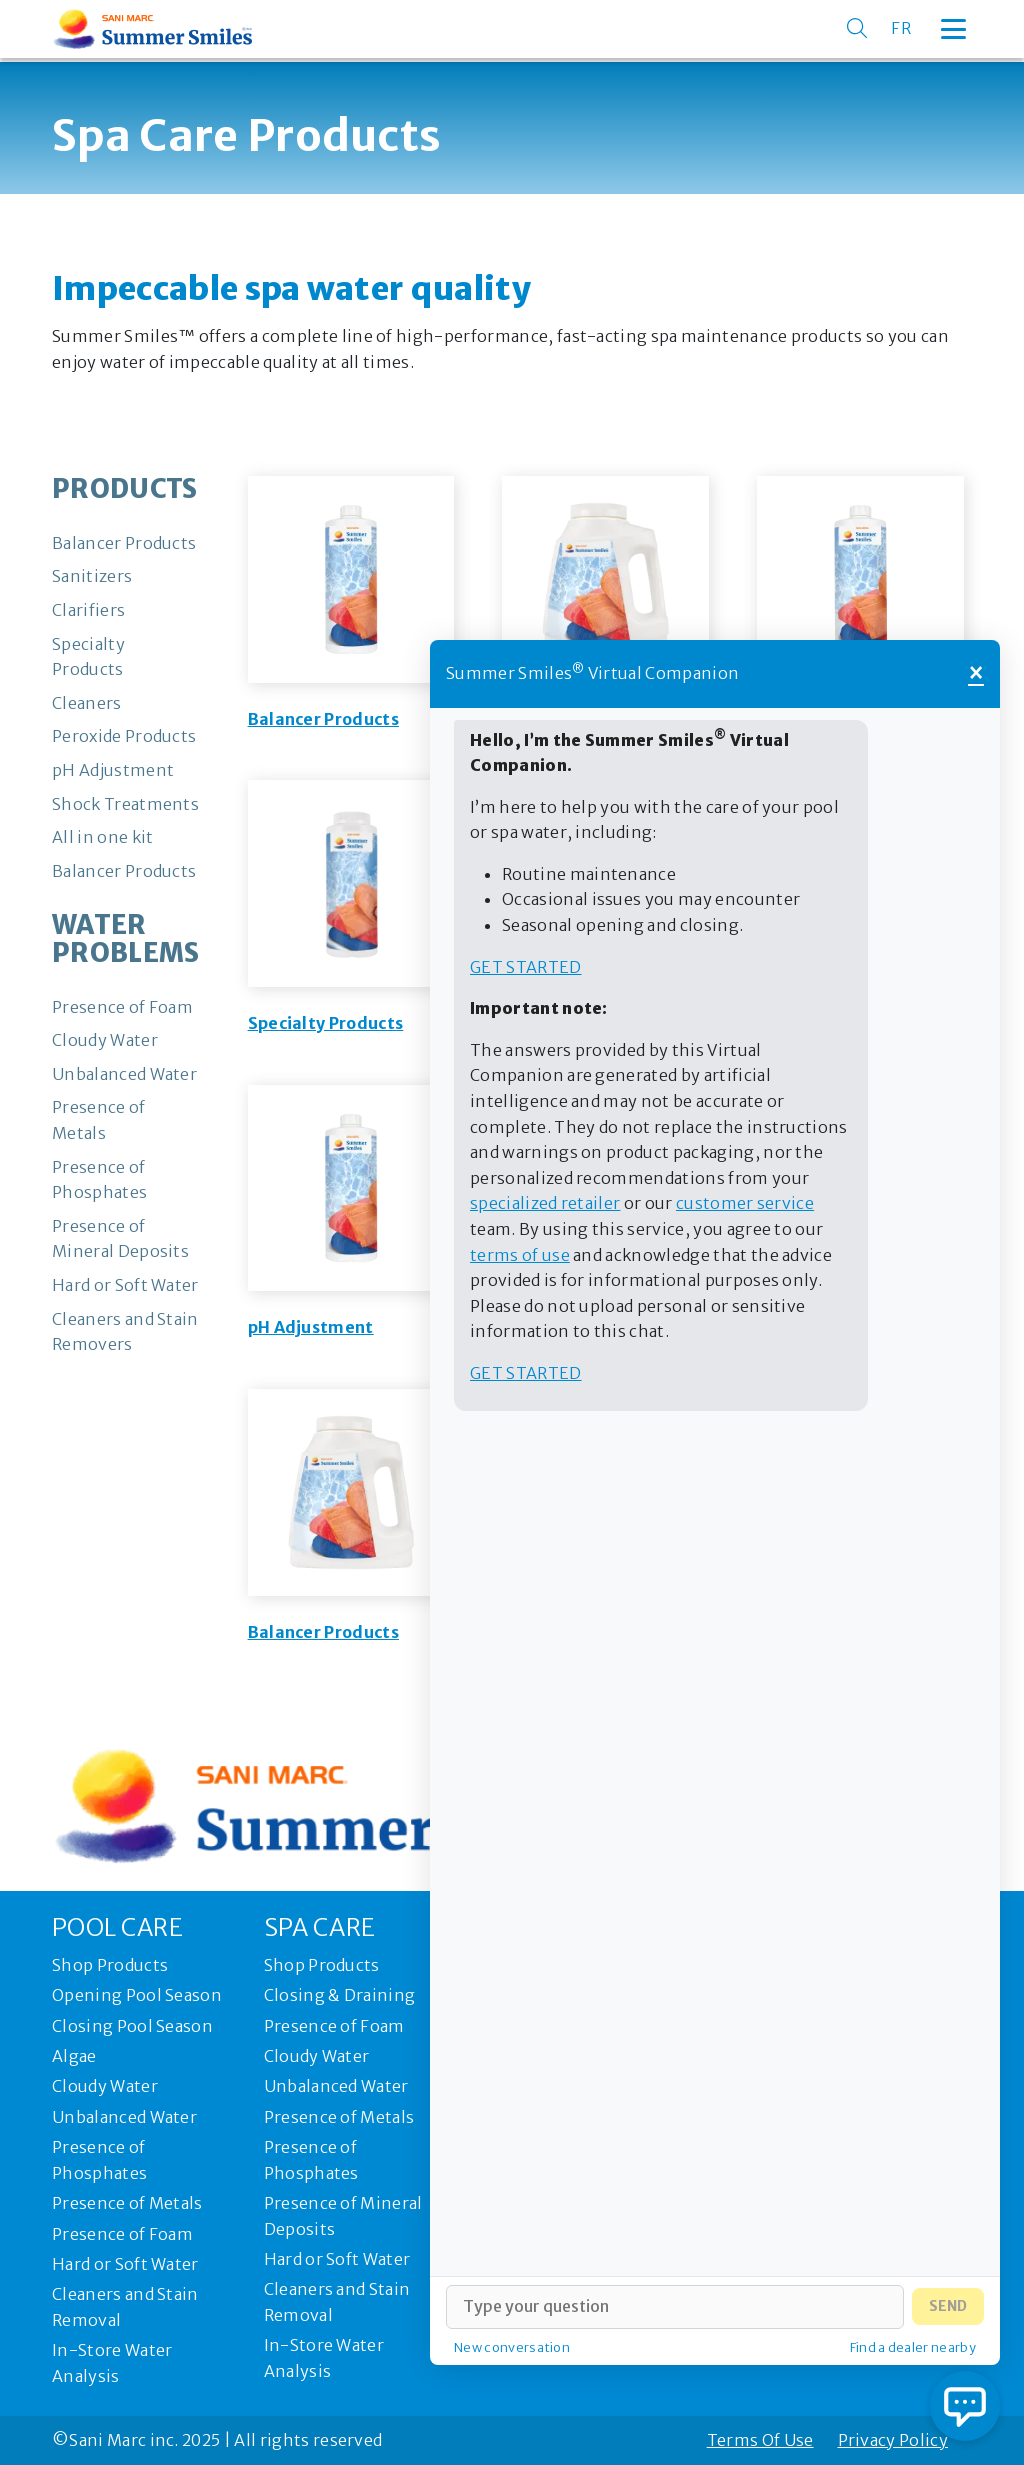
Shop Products (110, 1965)
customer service (745, 1203)
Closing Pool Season (132, 2026)
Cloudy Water (105, 2086)
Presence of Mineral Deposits (343, 2216)
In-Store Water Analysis (112, 2363)
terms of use (520, 1255)
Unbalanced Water (124, 2117)
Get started (526, 967)
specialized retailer (545, 1203)
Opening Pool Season (137, 1995)
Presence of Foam (122, 2234)
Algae (74, 2056)
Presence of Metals (127, 2203)
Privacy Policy (893, 2440)
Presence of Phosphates (99, 2160)
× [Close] (976, 673)
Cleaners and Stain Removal (125, 2307)
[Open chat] (965, 2406)
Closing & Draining (340, 1995)
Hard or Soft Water (125, 2264)
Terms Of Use (760, 2440)
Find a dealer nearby (913, 2347)
